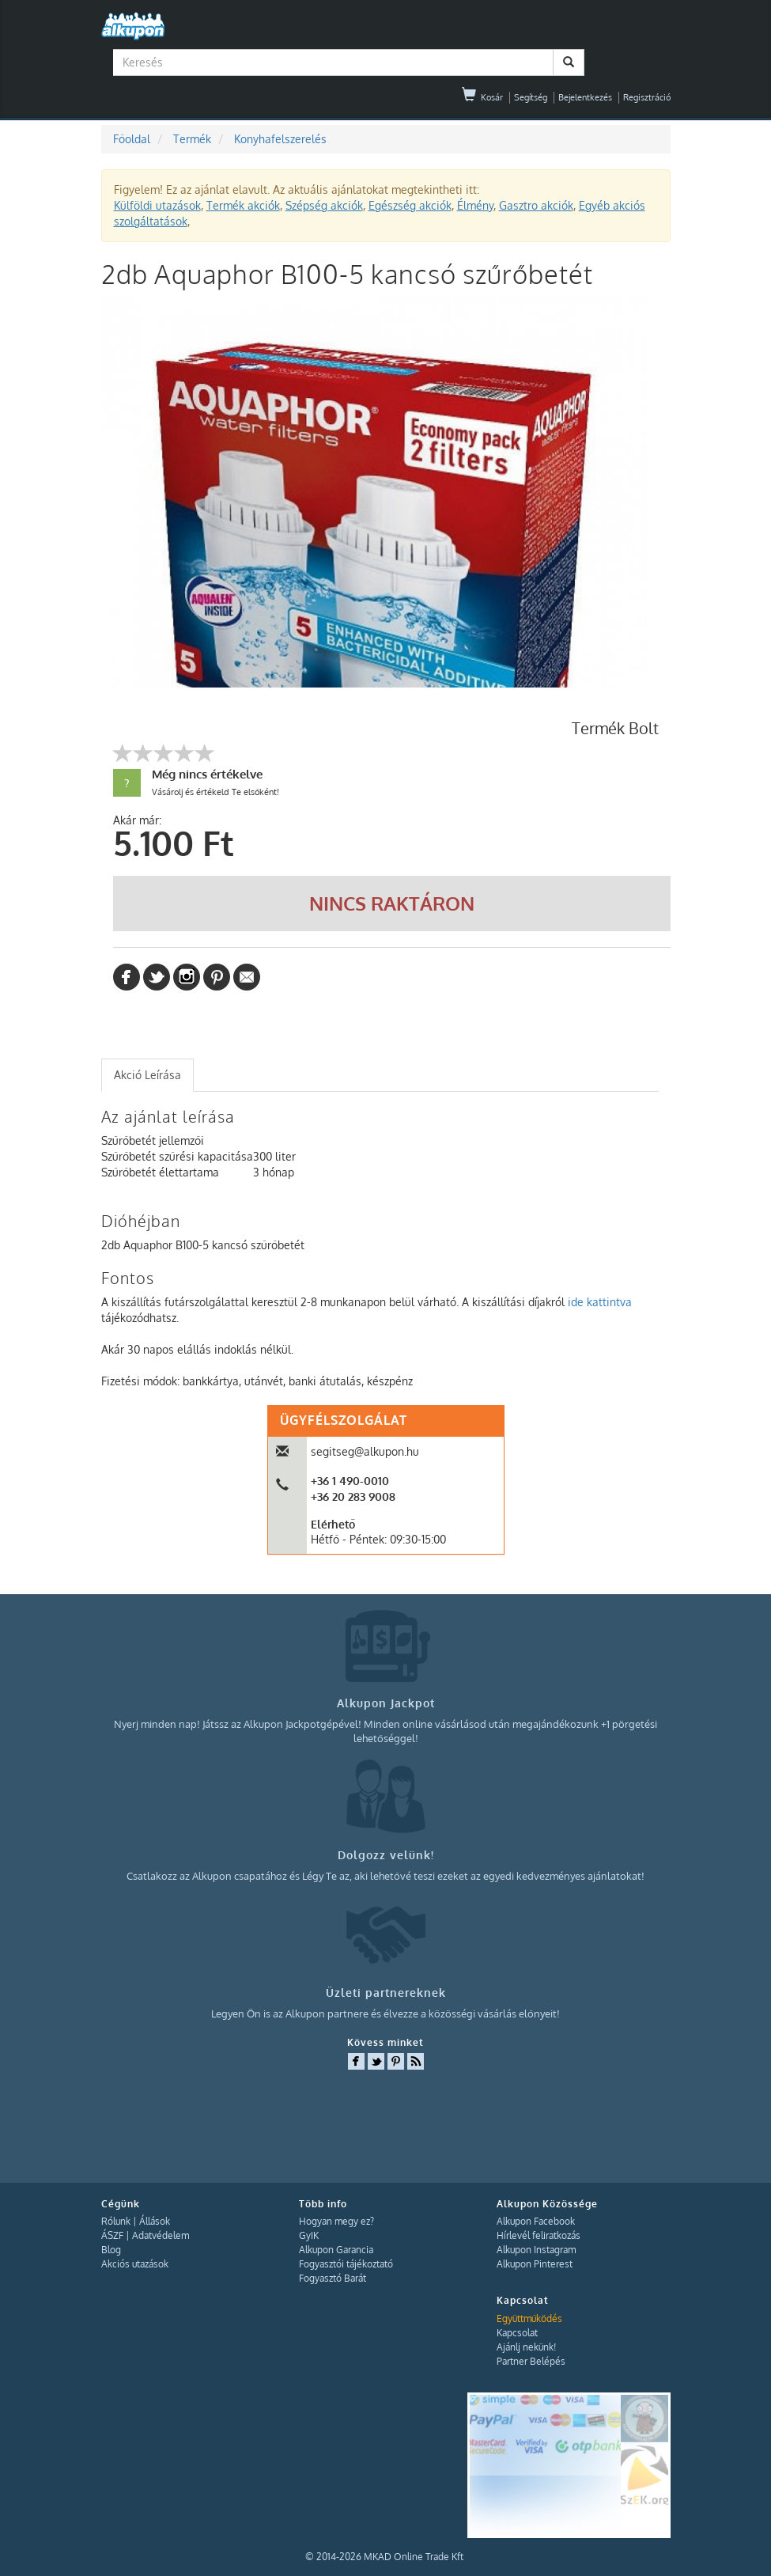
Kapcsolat (517, 2333)
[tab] (147, 1075)
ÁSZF (112, 2235)
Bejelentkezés (585, 97)
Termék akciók (243, 205)
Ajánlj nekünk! (526, 2347)
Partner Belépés (531, 2361)
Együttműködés (529, 2318)
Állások (154, 2221)
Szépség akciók (324, 205)
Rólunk (115, 2221)
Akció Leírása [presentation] (147, 1075)
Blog (111, 2250)
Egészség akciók (410, 205)
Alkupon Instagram (536, 2250)
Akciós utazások (134, 2264)
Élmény (475, 205)
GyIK (309, 2235)
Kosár (482, 97)
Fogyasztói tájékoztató (346, 2264)
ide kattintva (600, 1302)
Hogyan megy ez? (336, 2221)
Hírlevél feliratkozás (538, 2235)
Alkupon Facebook (536, 2221)
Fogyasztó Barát (332, 2278)
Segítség (530, 97)
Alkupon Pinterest (535, 2264)
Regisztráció (647, 97)
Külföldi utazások (157, 205)
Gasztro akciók (536, 205)
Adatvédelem (160, 2235)
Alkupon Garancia (336, 2250)
